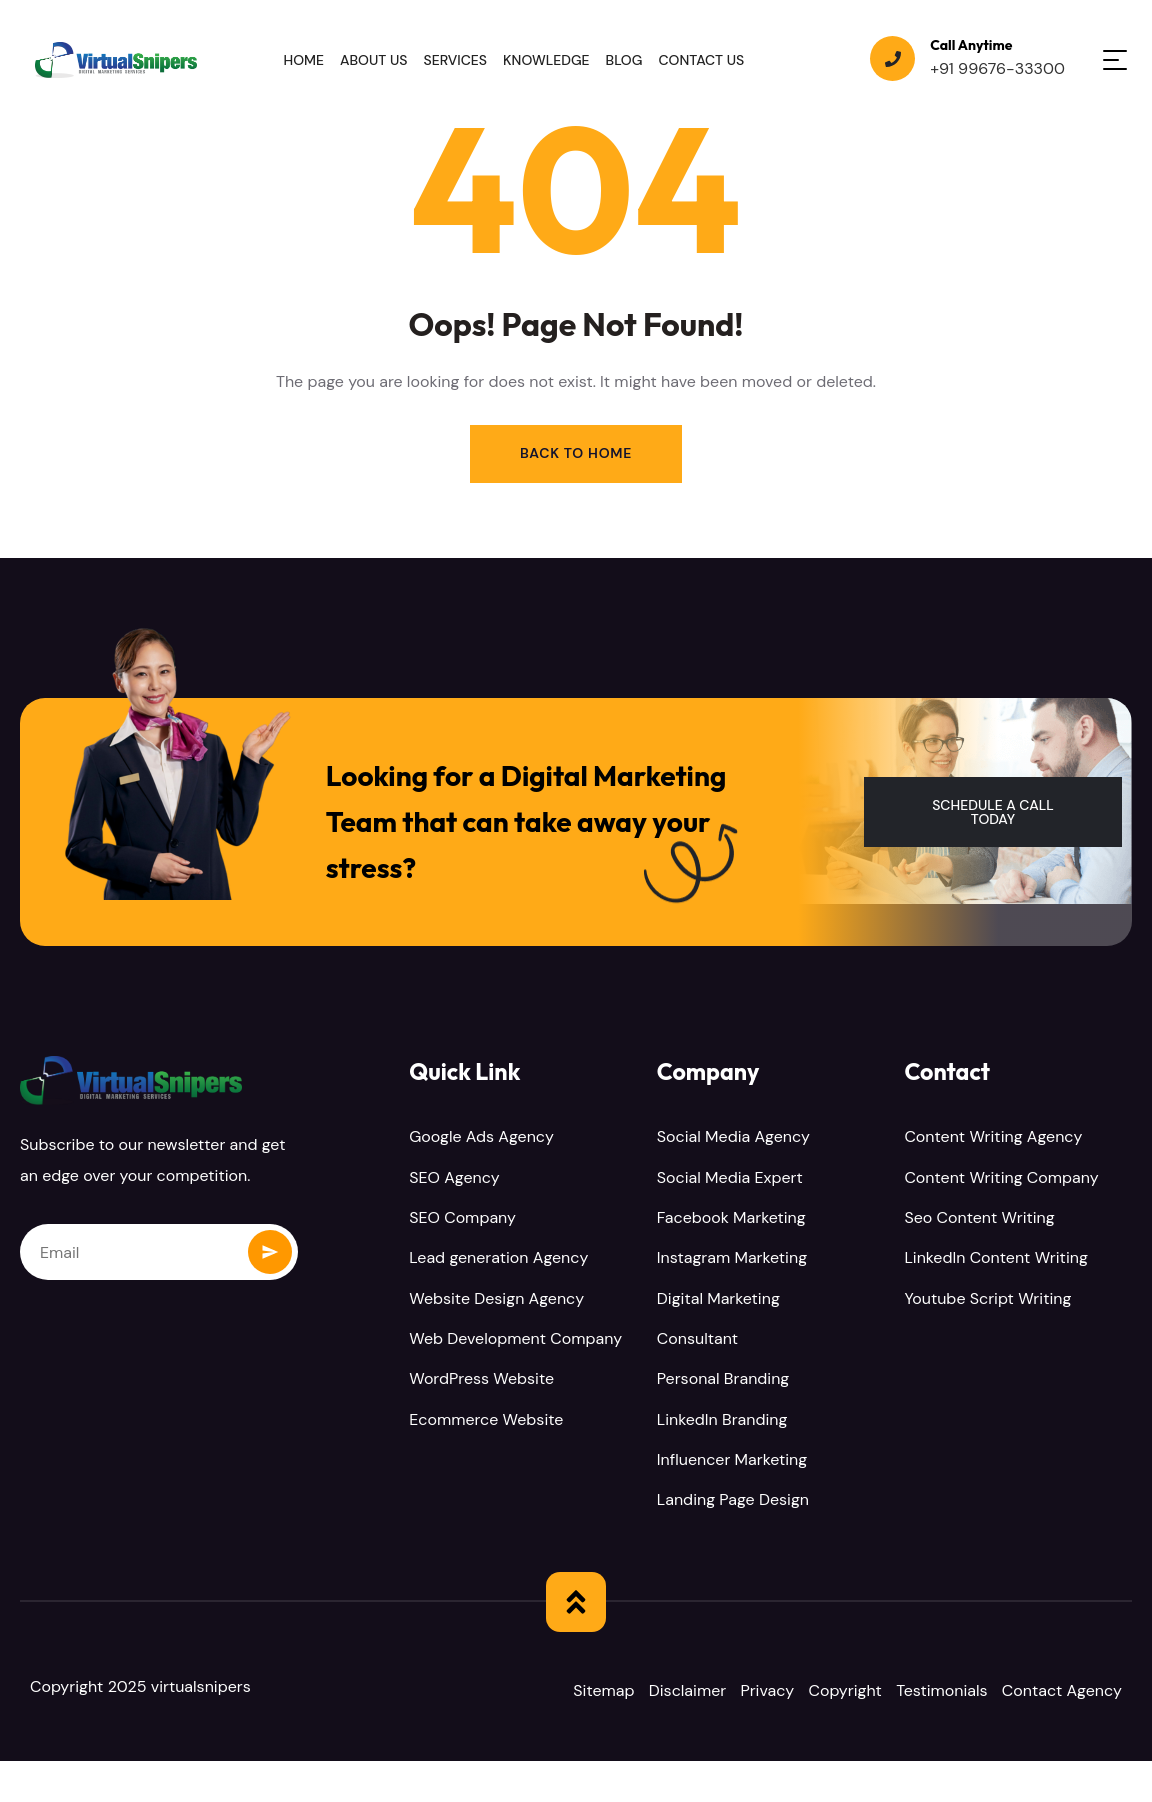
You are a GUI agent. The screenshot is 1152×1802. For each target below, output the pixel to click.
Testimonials (964, 1691)
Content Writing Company (1001, 1179)
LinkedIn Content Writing (995, 1259)
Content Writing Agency (993, 1139)
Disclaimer (692, 1691)
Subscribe (270, 1253)
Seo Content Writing (979, 1219)
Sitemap (603, 1691)
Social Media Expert (730, 1179)
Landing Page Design (733, 1499)
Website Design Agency (496, 1299)
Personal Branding (723, 1379)
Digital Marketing (718, 1299)
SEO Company (462, 1219)
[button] (993, 813)
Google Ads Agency (481, 1139)
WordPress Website (481, 1379)
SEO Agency (454, 1179)
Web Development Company (515, 1339)
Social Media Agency (733, 1139)
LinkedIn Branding (722, 1419)
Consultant (697, 1339)
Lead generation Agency (498, 1259)
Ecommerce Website (486, 1419)
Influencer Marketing (732, 1459)
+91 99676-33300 (997, 68)
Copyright (861, 1691)
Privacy (778, 1691)
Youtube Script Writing (987, 1299)
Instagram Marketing (732, 1259)
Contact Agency (633, 1731)
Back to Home (576, 454)
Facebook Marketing (731, 1219)
